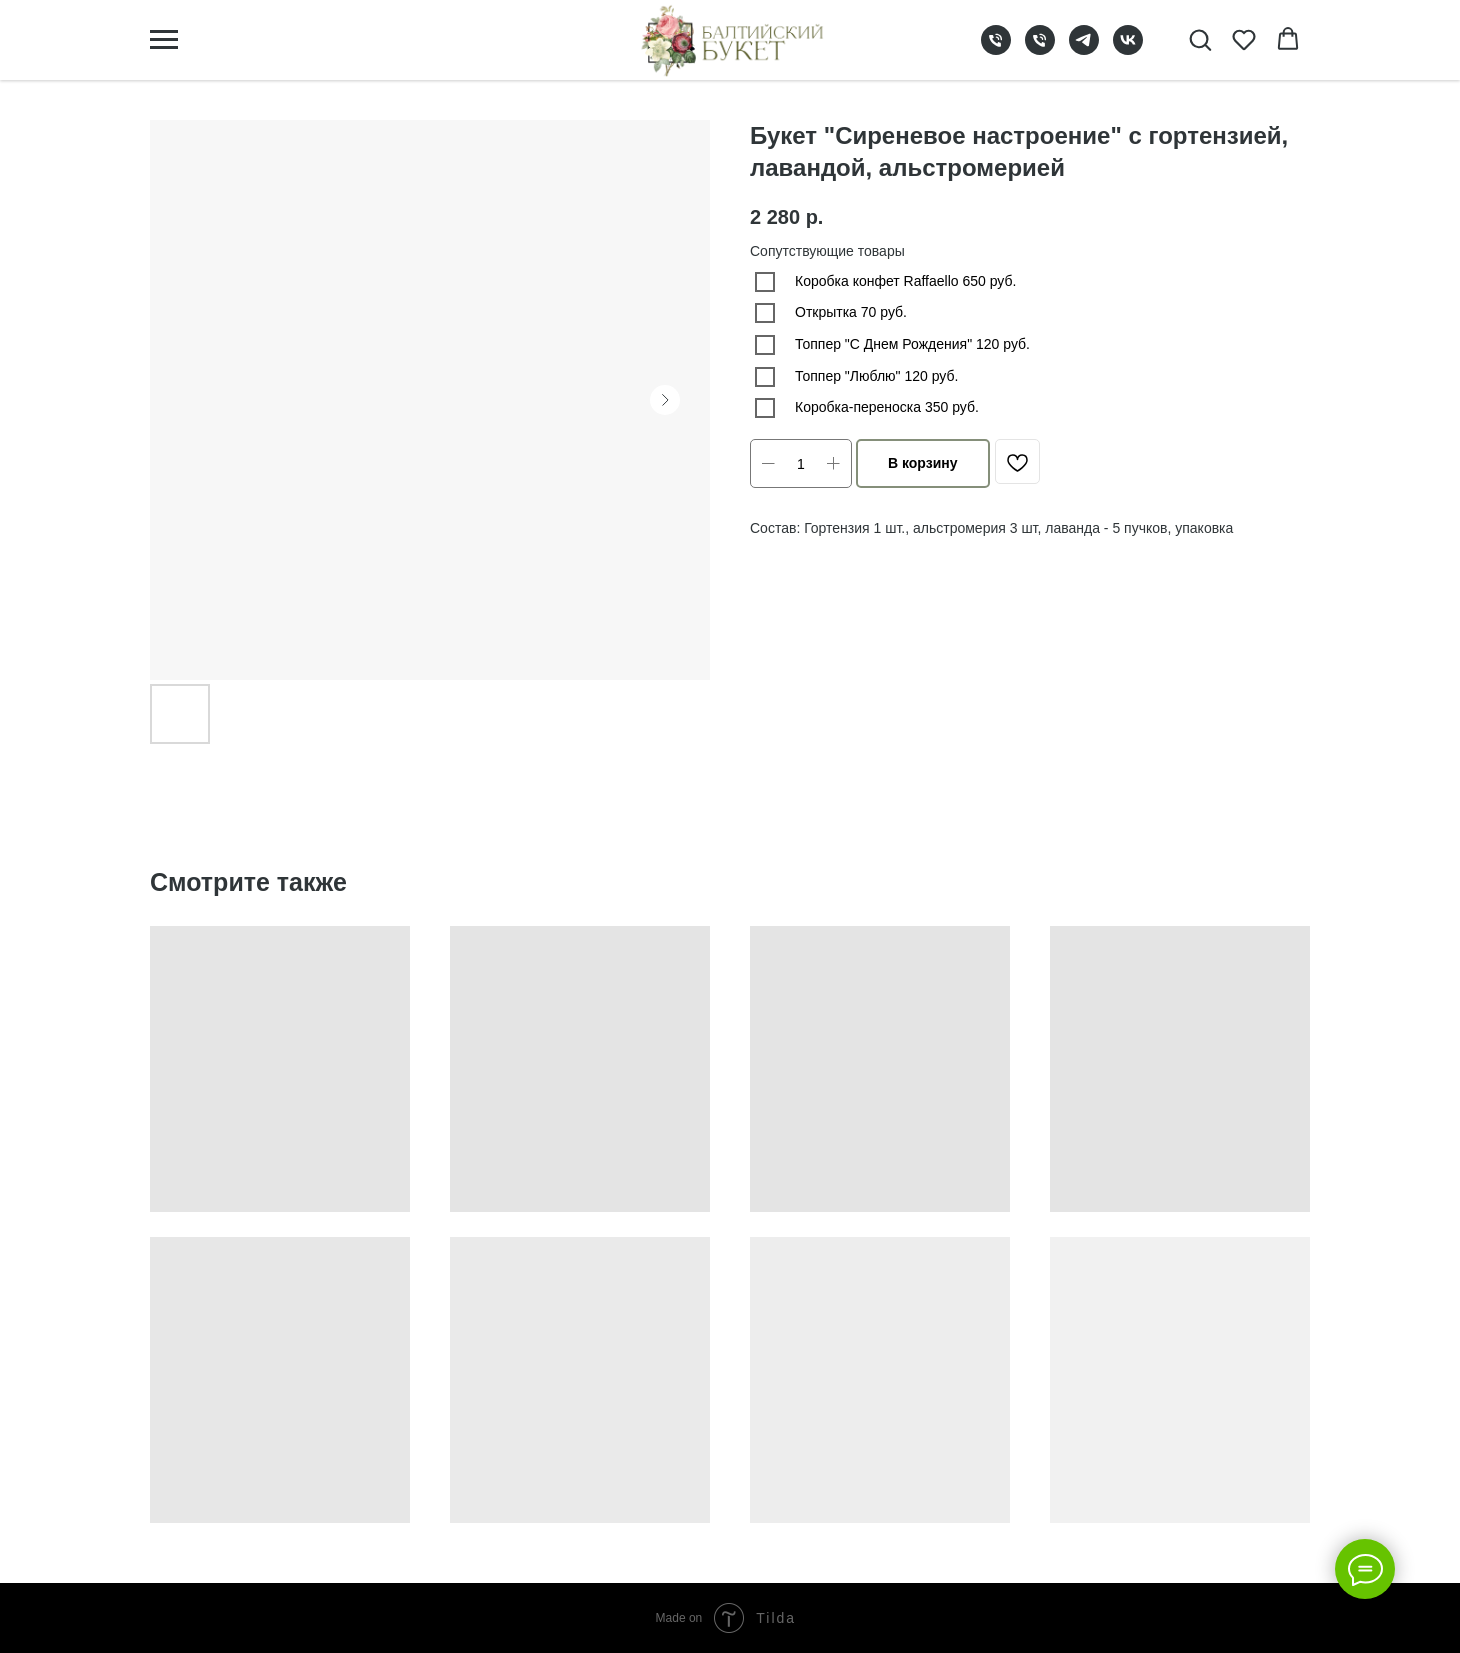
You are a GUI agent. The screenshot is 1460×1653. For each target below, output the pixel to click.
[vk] (1128, 49)
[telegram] (1084, 49)
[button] (1200, 39)
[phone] (996, 49)
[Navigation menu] (164, 40)
